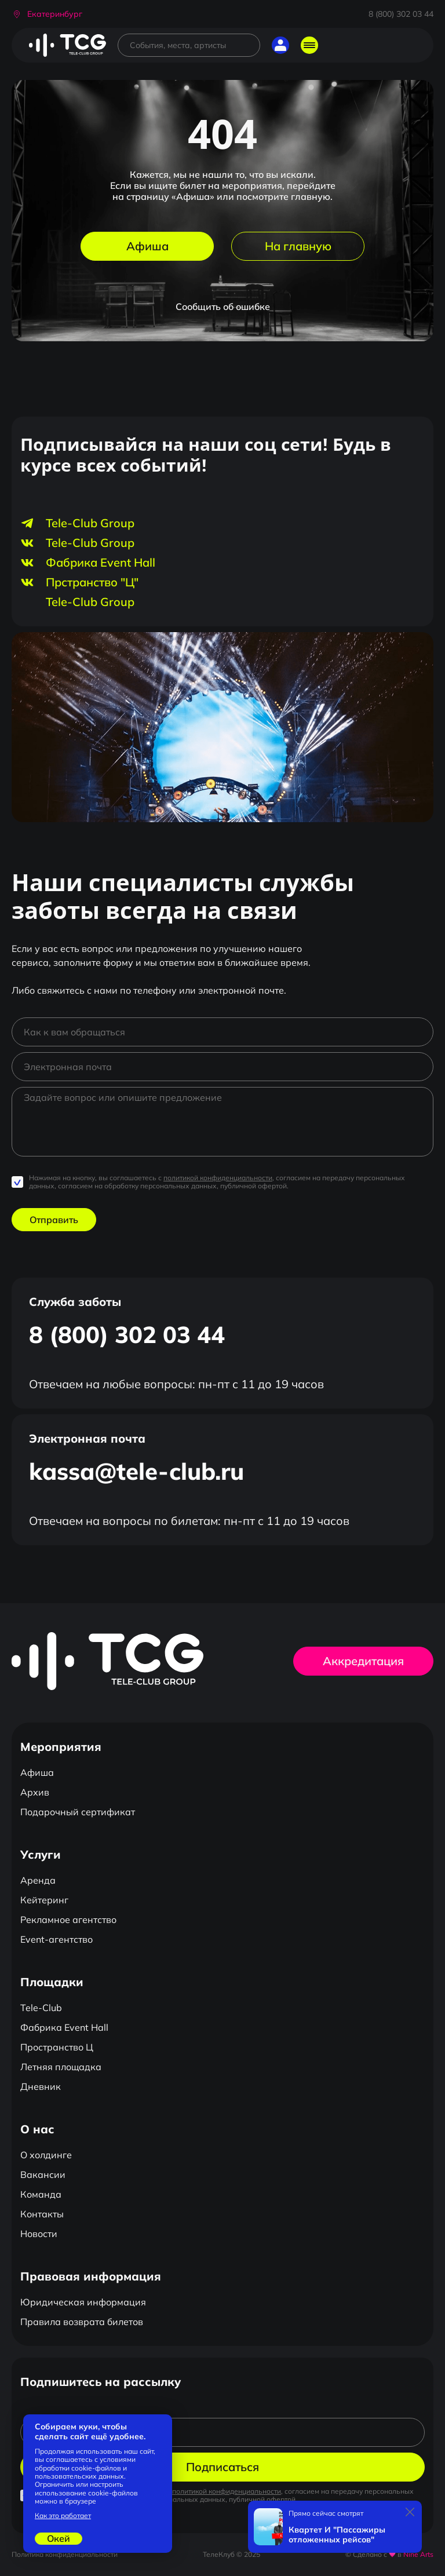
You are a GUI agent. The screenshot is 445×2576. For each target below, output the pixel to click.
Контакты (42, 2214)
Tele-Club (41, 2007)
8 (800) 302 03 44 (401, 14)
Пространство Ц (56, 2047)
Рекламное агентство (68, 1919)
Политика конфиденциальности (65, 2554)
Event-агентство (56, 1939)
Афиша (147, 246)
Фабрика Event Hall (64, 2027)
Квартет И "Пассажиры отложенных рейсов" (337, 2535)
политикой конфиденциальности (217, 1177)
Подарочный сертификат (77, 1812)
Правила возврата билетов (81, 2321)
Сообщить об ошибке (223, 306)
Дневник (40, 2086)
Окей (58, 2538)
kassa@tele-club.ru (136, 1471)
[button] (47, 14)
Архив (34, 1792)
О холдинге (46, 2155)
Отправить (54, 1219)
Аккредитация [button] (363, 1661)
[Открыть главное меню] (309, 45)
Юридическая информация (83, 2302)
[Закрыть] (410, 2512)
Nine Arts (418, 2554)
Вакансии (42, 2174)
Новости (38, 2233)
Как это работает (63, 2516)
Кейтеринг (44, 1900)
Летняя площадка (60, 2067)
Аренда (38, 1880)
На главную (298, 246)
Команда (40, 2194)
